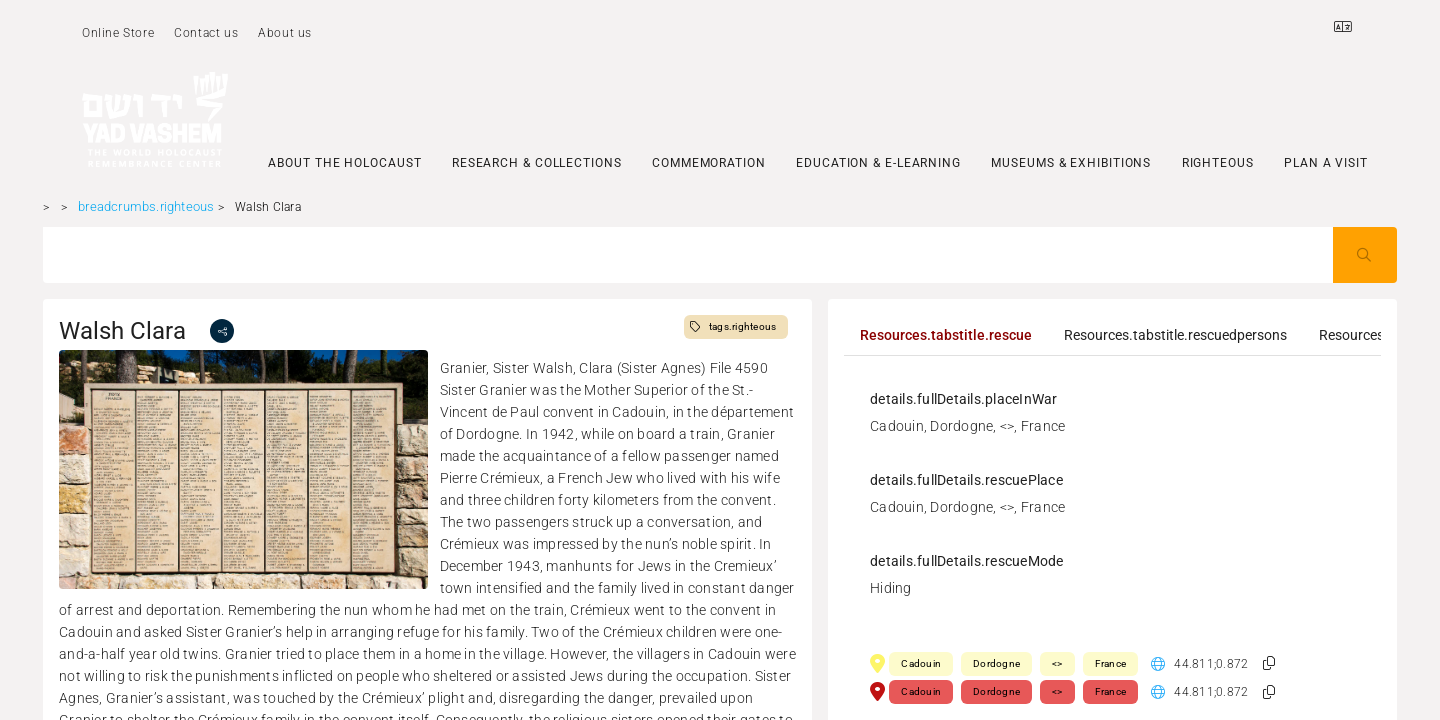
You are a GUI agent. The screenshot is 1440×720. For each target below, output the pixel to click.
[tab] (946, 335)
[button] (1269, 663)
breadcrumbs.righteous (146, 206)
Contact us (206, 33)
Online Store (118, 33)
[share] (222, 331)
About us (285, 33)
